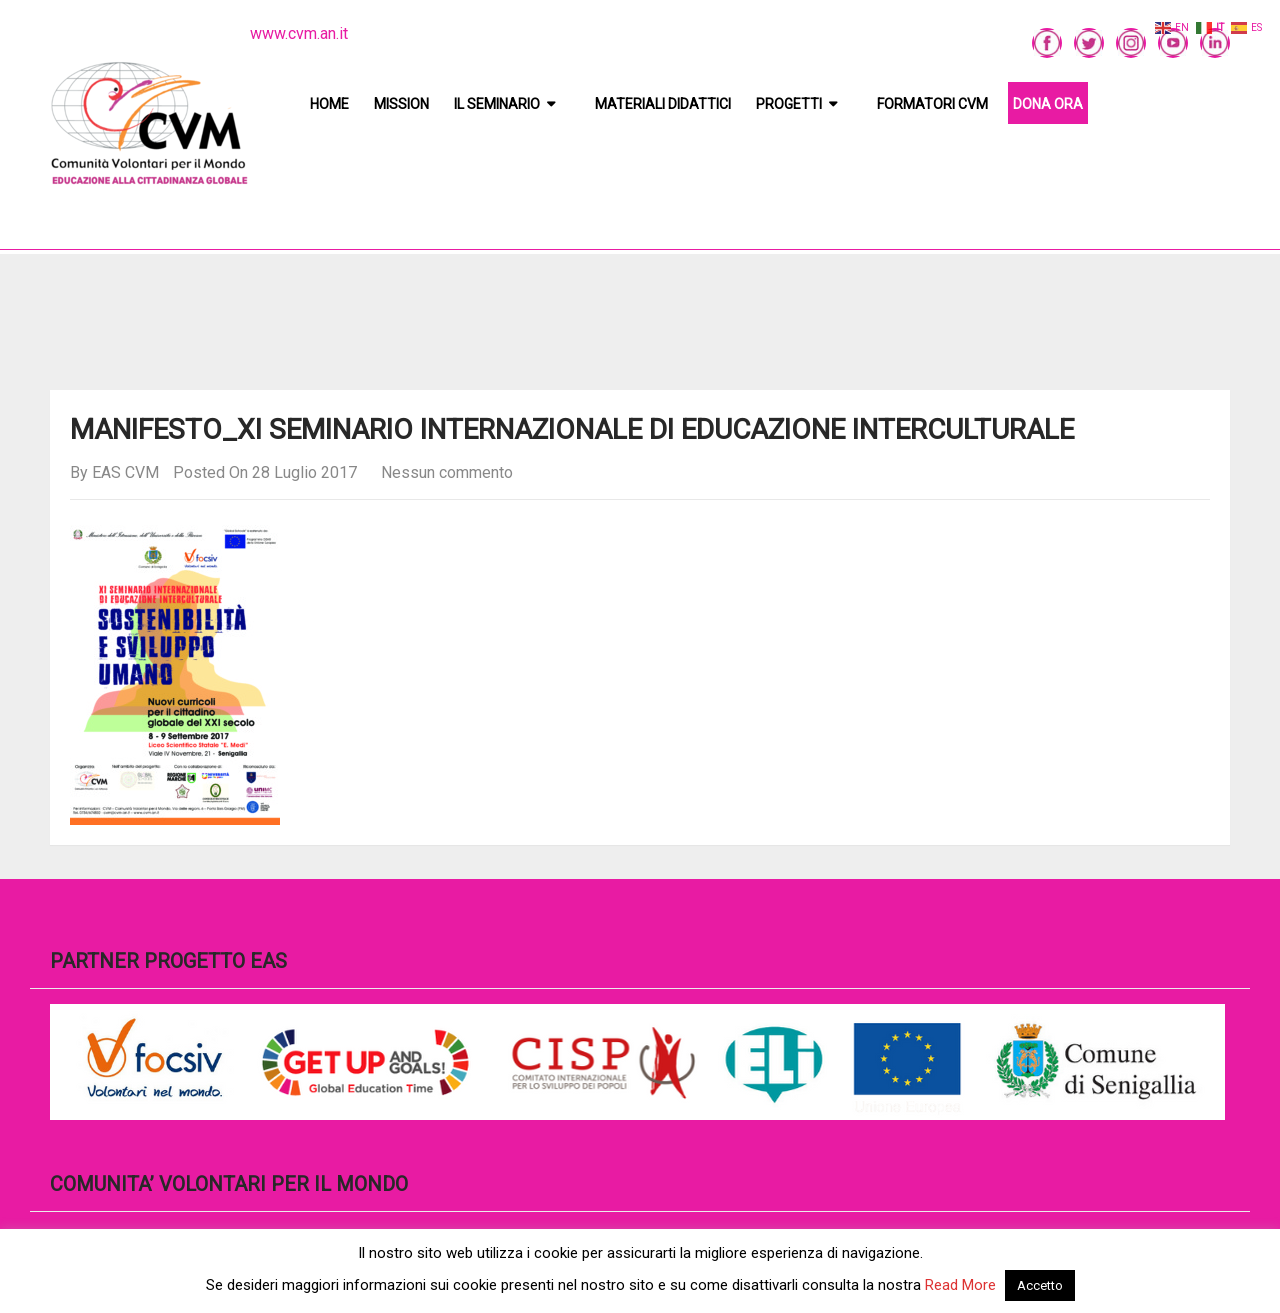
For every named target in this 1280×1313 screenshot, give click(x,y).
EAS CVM (125, 472)
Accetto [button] (1040, 1285)
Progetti (789, 104)
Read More (960, 1285)
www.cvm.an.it (299, 33)
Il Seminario (497, 104)
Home (329, 104)
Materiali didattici (663, 104)
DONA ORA (1048, 104)
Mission (401, 104)
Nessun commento (447, 472)
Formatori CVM (932, 104)
